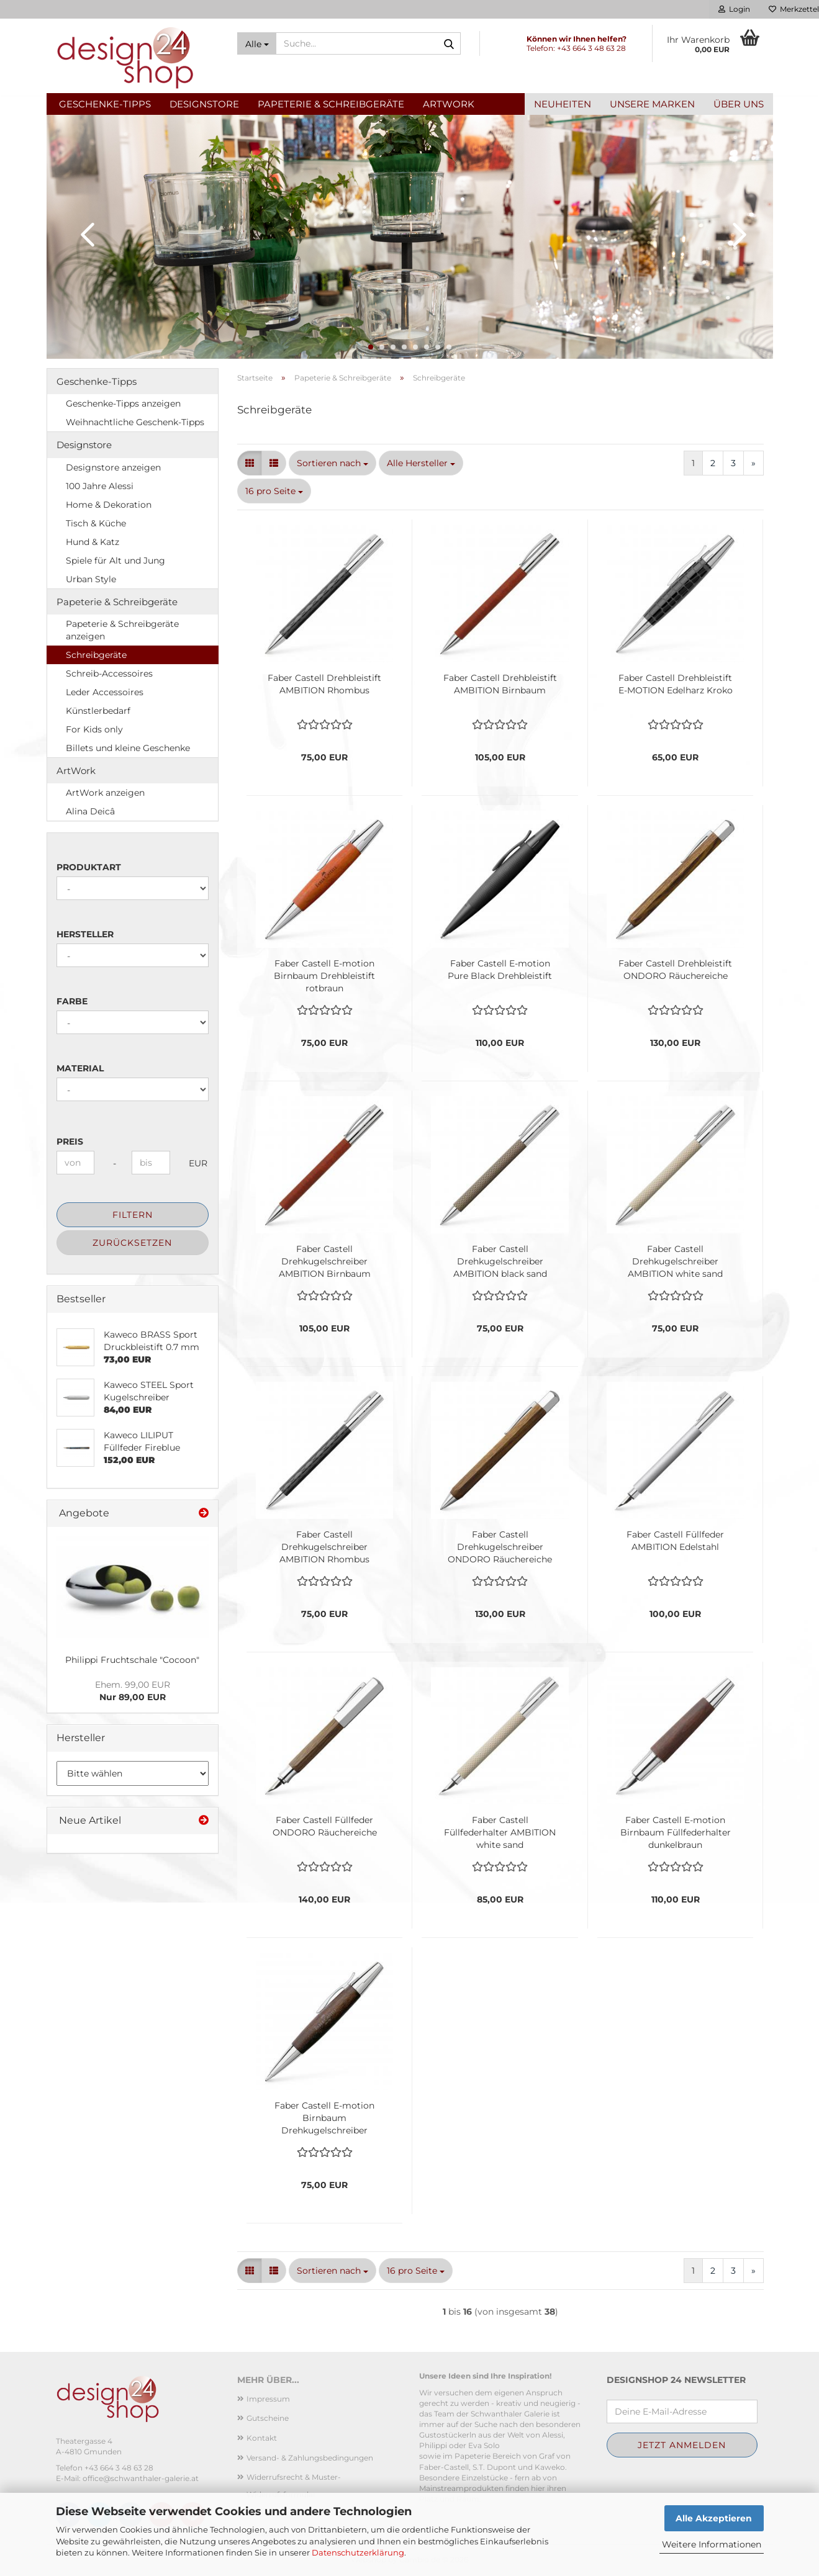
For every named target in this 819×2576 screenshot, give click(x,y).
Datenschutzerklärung (358, 2552)
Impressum (268, 2398)
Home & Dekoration (109, 504)
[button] (83, 234)
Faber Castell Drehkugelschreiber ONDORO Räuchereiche (500, 1547)
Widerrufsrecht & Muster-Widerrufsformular (294, 2485)
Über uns (738, 104)
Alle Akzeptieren (714, 2518)
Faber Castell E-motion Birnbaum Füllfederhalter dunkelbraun (675, 1832)
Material (80, 1068)
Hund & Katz (92, 541)
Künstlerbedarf (98, 710)
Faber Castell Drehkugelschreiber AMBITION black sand (500, 1261)
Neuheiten (562, 104)
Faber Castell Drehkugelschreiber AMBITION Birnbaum (325, 1261)
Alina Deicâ (90, 811)
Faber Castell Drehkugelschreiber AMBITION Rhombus (324, 1547)
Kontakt (262, 2438)
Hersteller (85, 934)
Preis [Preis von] (70, 1141)
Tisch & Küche (96, 523)
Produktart (89, 867)
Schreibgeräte (96, 654)
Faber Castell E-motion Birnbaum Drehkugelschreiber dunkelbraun (324, 2118)
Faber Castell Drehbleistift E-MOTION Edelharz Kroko (675, 684)
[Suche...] (256, 43)
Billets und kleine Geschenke (128, 748)
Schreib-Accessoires (109, 673)
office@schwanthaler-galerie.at (141, 2478)
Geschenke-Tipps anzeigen (123, 403)
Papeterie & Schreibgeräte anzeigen (122, 630)
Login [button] (734, 9)
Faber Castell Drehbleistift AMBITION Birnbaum (500, 684)
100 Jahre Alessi (99, 486)
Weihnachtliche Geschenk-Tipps (135, 422)
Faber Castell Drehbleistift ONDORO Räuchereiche (675, 969)
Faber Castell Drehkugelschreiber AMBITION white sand (675, 1261)
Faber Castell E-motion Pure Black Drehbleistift (500, 969)
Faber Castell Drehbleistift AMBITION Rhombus (324, 684)
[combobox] (332, 463)
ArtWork (448, 104)
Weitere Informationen (711, 2544)
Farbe (72, 1001)
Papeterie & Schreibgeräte (331, 104)
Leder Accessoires (104, 692)
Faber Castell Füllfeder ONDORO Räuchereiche (325, 1826)
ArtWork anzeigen (105, 792)
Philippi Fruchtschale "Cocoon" (132, 1659)
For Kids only (94, 729)
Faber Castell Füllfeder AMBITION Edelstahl (675, 1540)
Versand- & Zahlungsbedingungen (310, 2457)
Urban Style (91, 579)
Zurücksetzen (132, 1242)
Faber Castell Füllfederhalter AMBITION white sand (500, 1832)
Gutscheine (268, 2418)
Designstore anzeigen (113, 467)
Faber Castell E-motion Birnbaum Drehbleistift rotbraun (324, 976)
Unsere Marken (652, 104)
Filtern (132, 1214)
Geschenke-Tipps (105, 104)
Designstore (204, 104)
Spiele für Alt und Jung (115, 560)
